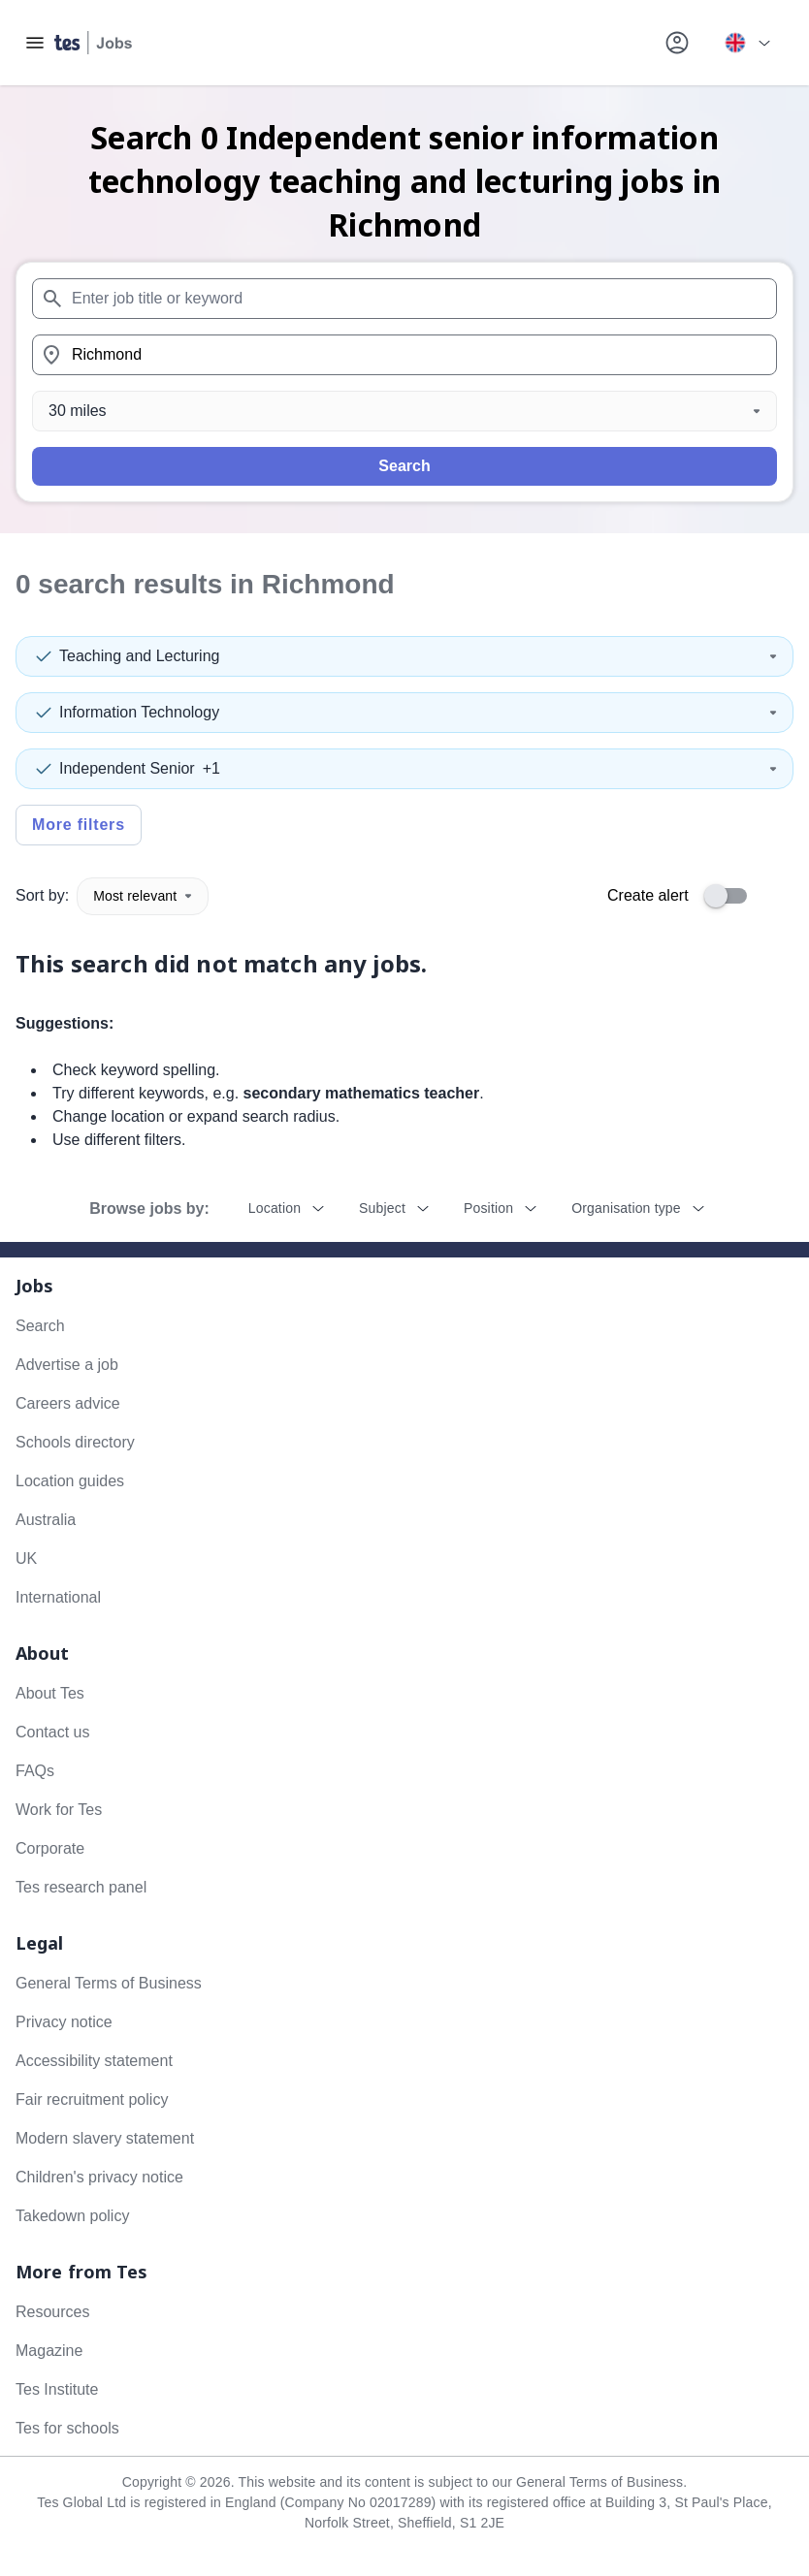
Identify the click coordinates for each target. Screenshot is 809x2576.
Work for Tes (59, 1809)
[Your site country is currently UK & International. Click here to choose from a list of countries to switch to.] (747, 43)
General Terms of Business (109, 1983)
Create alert (648, 895)
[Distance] (404, 411)
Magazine (49, 2350)
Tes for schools (67, 2428)
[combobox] (404, 298)
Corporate (50, 1848)
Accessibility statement (94, 2060)
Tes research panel (81, 1887)
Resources (52, 2312)
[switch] (731, 896)
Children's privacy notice (99, 2177)
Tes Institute (57, 2389)
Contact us (52, 1732)
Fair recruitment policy (92, 2099)
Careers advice (68, 1403)
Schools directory (75, 1442)
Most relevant (142, 896)
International (58, 1597)
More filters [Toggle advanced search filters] (78, 824)
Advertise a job (67, 1364)
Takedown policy (72, 2216)
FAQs (35, 1771)
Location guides (70, 1481)
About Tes (50, 1693)
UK (26, 1558)
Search (404, 466)
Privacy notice (64, 2022)
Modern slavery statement (105, 2138)
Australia (46, 1519)
